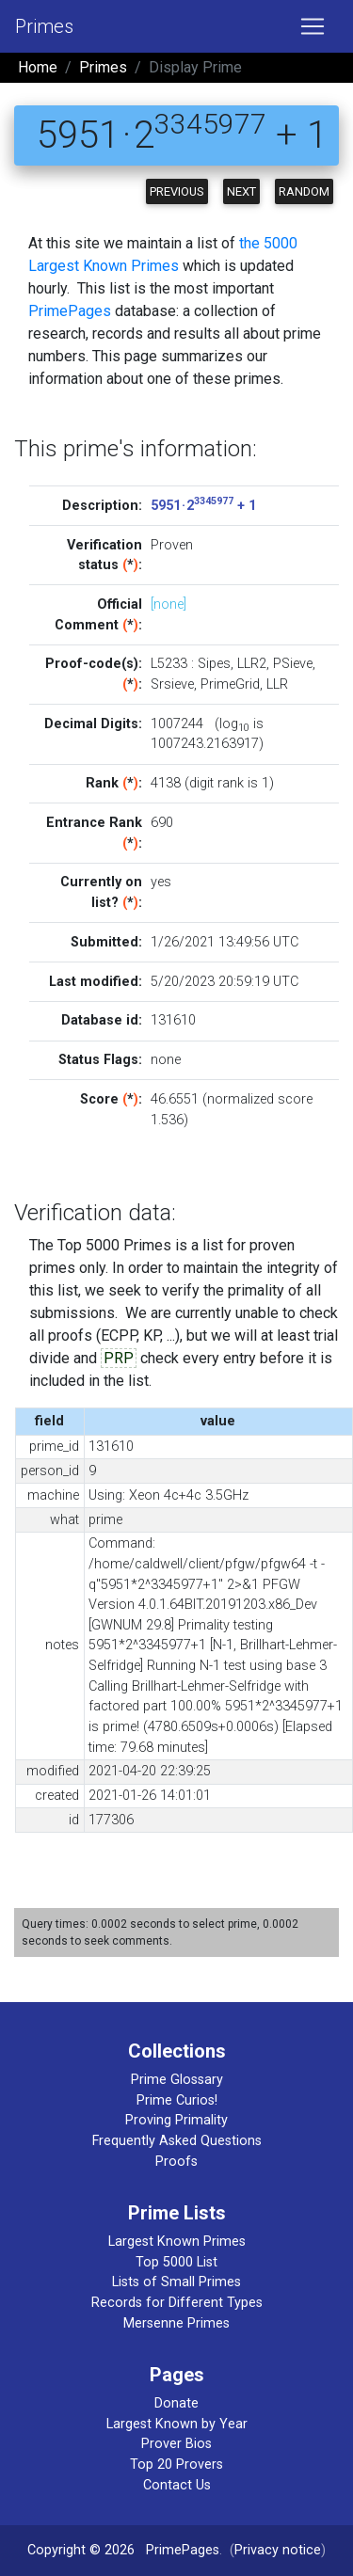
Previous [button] (177, 191)
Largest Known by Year (177, 2424)
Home (37, 67)
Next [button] (241, 191)
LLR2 (251, 664)
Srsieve (172, 684)
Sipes (214, 664)
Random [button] (304, 191)
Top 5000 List (176, 2262)
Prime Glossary (177, 2080)
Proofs (176, 2162)
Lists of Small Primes (176, 2282)
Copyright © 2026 (81, 2550)
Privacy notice (277, 2550)
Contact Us (177, 2485)
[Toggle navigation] (312, 26)
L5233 (169, 664)
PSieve (293, 664)
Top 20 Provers (176, 2465)
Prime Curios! (176, 2100)
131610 (173, 1020)
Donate (176, 2403)
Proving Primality (176, 2120)
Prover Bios (176, 2444)
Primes (44, 26)
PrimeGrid (230, 684)
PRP (119, 1358)
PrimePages (69, 311)
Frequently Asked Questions (177, 2141)
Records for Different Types (177, 2303)
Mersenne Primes (176, 2323)
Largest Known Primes (177, 2242)
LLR (277, 684)
